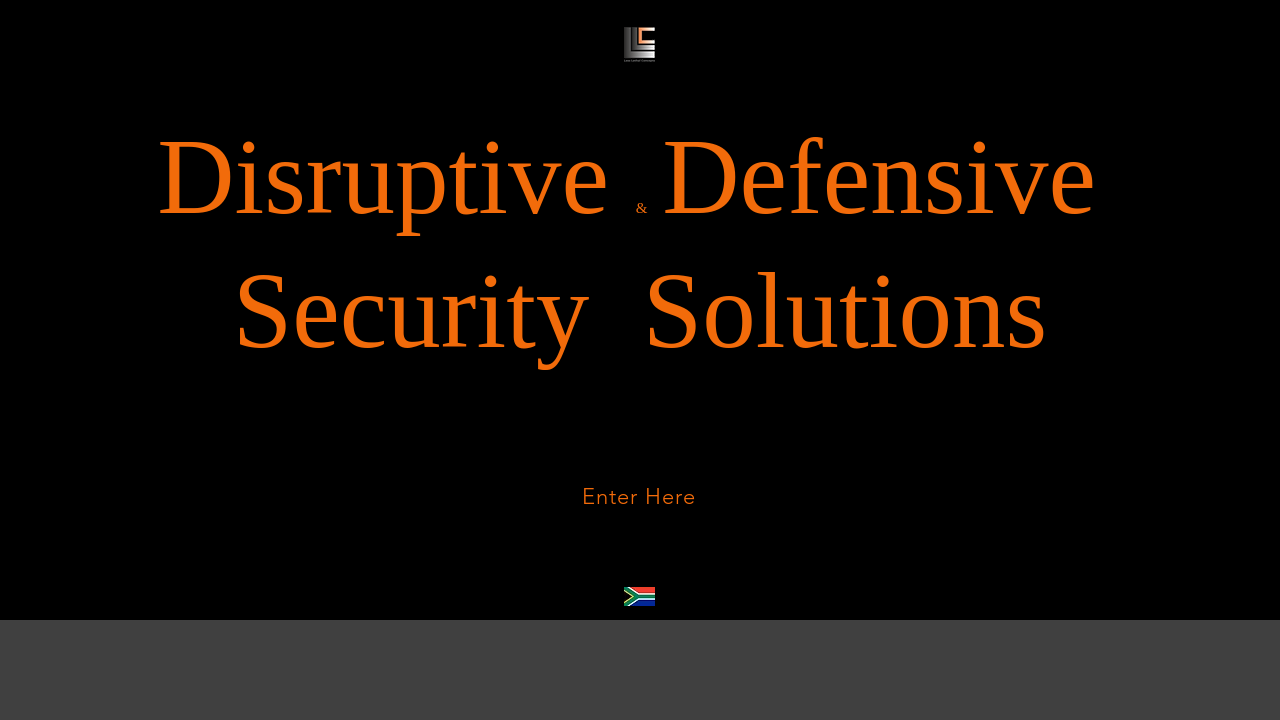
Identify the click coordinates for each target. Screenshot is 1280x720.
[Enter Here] (639, 496)
